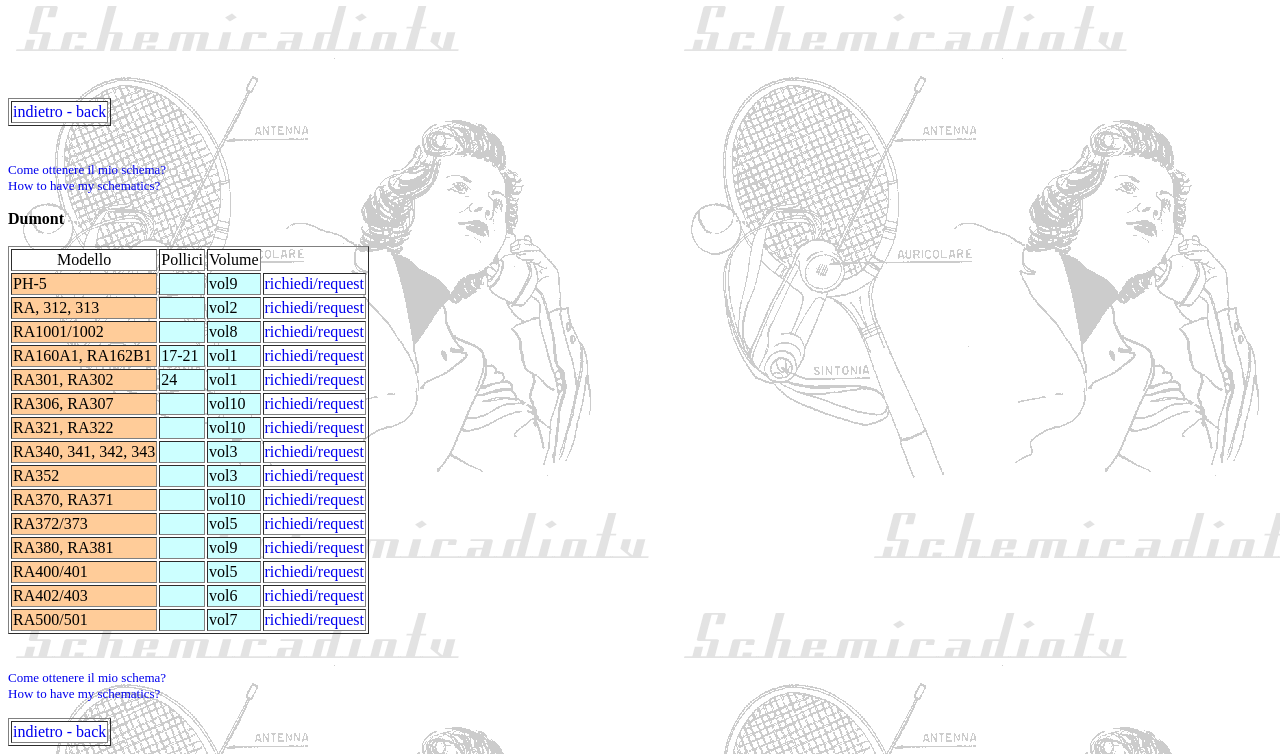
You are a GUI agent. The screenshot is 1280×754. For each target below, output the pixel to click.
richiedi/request (315, 283)
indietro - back (59, 111)
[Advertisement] (372, 53)
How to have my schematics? (84, 185)
